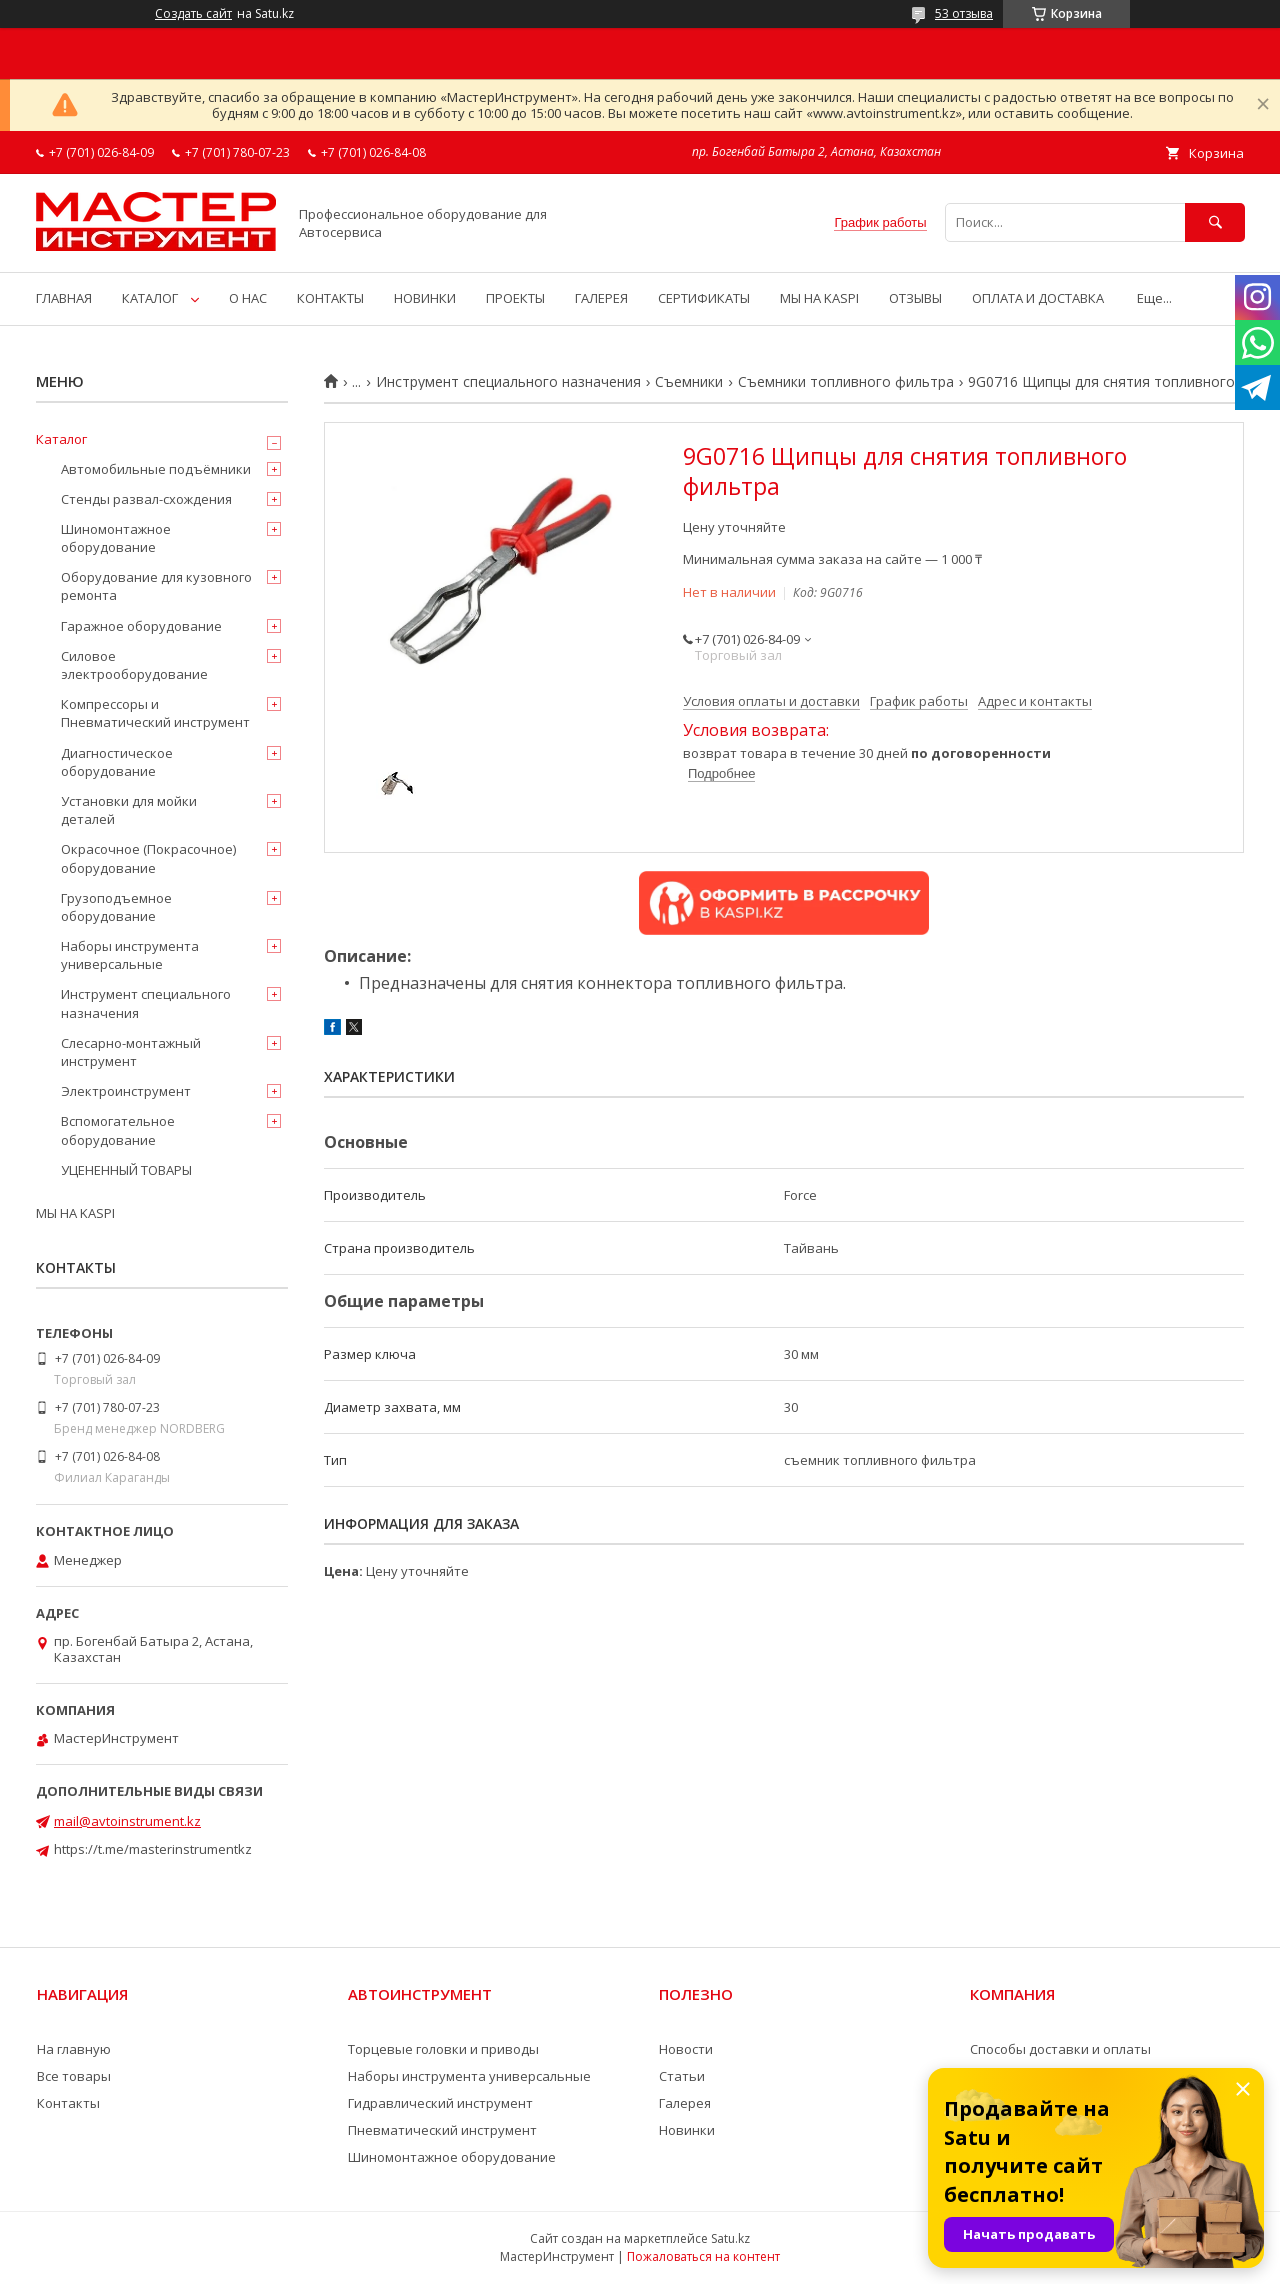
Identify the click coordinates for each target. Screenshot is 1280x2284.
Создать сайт (193, 14)
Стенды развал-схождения (146, 499)
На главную (74, 2049)
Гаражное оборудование (141, 626)
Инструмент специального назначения (508, 382)
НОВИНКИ (425, 298)
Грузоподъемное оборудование (116, 907)
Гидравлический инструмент (440, 2103)
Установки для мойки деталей (129, 810)
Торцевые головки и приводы (443, 2049)
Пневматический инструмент (442, 2130)
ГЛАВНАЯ (64, 298)
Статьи (682, 2076)
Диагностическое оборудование (117, 762)
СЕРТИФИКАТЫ (704, 298)
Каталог (61, 439)
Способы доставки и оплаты (1060, 2049)
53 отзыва (964, 13)
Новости (686, 2049)
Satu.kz (730, 2238)
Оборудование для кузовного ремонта (156, 586)
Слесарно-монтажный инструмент (131, 1052)
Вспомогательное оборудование (118, 1130)
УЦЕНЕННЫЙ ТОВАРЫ (126, 1170)
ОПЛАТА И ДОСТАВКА (1038, 298)
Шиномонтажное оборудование (116, 538)
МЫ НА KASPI (819, 298)
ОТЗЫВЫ (915, 298)
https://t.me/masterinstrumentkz (153, 1849)
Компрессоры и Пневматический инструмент (155, 713)
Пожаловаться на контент (703, 2256)
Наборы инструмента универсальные (130, 955)
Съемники (689, 382)
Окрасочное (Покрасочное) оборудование (148, 858)
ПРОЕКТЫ (515, 298)
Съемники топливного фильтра (846, 382)
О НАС (248, 298)
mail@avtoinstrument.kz (127, 1821)
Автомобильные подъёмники (156, 469)
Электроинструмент (126, 1091)
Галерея (685, 2103)
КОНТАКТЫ (330, 298)
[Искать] (1215, 222)
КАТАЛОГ (150, 298)
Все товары (74, 2076)
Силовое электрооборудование (134, 665)
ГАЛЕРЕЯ (601, 298)
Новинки (687, 2130)
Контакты (68, 2103)
